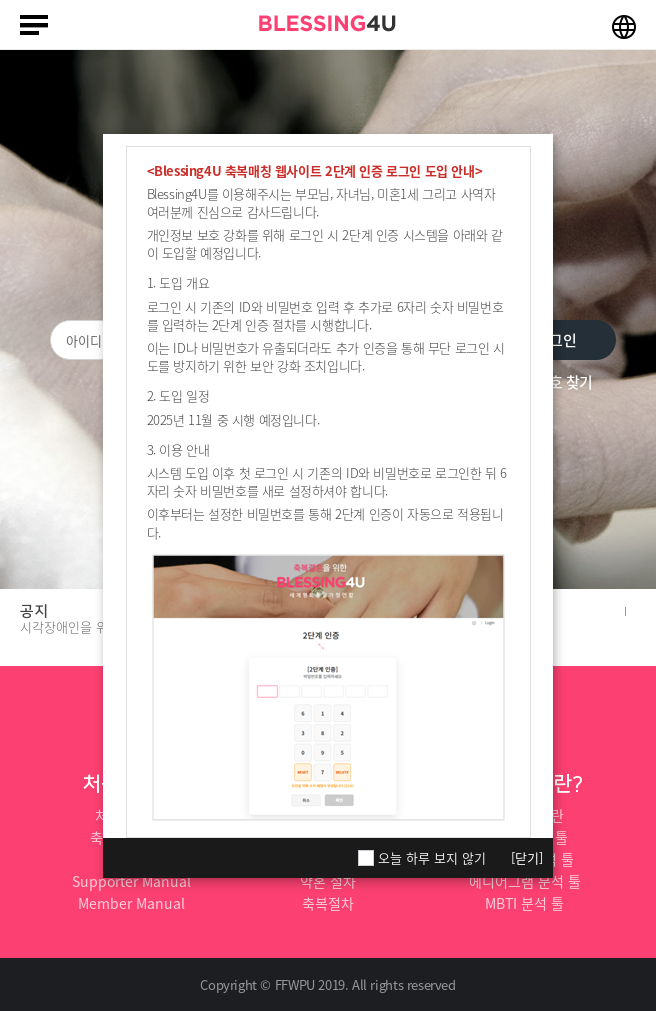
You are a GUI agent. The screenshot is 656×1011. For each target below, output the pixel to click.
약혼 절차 (328, 881)
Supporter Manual (131, 881)
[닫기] (527, 857)
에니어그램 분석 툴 (525, 881)
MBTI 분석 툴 (524, 903)
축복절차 (328, 903)
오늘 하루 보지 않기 (432, 858)
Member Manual (131, 903)
